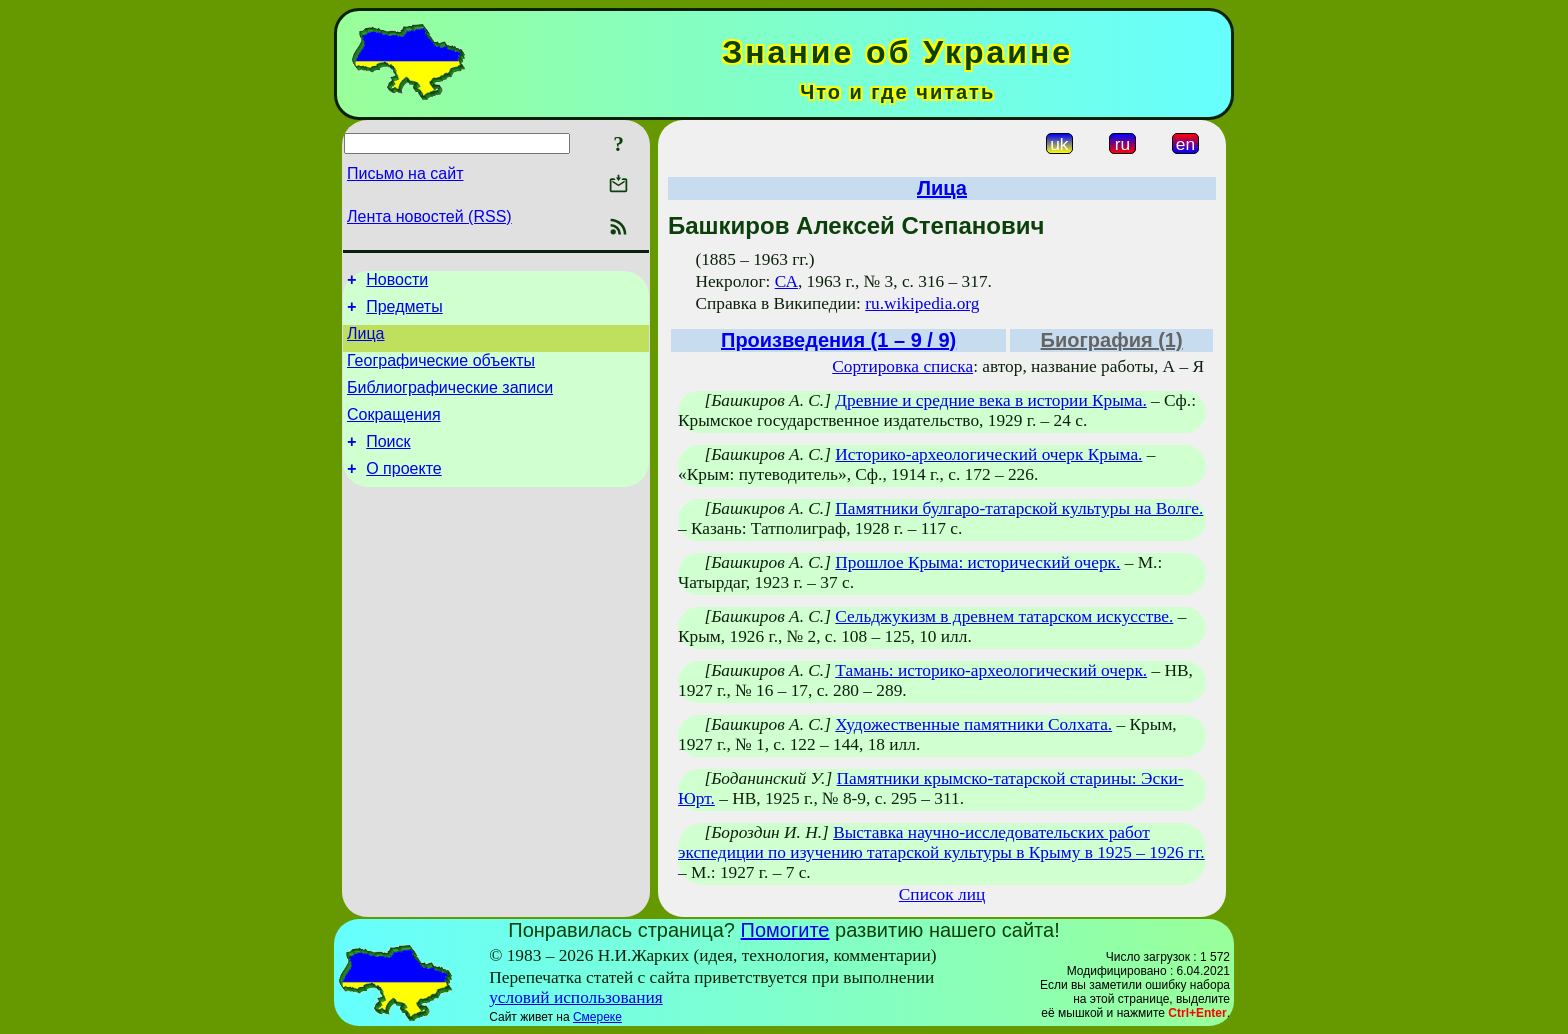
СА (786, 281)
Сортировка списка (902, 366)
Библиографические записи (450, 402)
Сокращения (394, 432)
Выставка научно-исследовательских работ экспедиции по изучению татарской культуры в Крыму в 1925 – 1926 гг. (941, 842)
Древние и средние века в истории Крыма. (990, 400)
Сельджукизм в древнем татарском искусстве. (1004, 616)
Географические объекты (441, 372)
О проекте (403, 492)
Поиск (388, 462)
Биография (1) (1112, 340)
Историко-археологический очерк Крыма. (988, 454)
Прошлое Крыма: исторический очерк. (977, 562)
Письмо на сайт (405, 173)
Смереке (597, 1017)
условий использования (576, 997)
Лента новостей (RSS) (429, 216)
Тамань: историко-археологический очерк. (991, 670)
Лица (366, 342)
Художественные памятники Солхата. (973, 724)
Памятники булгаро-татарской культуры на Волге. (1019, 508)
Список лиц (942, 894)
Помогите (785, 930)
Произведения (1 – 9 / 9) (838, 340)
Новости (397, 282)
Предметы (404, 312)
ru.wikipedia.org (922, 303)
